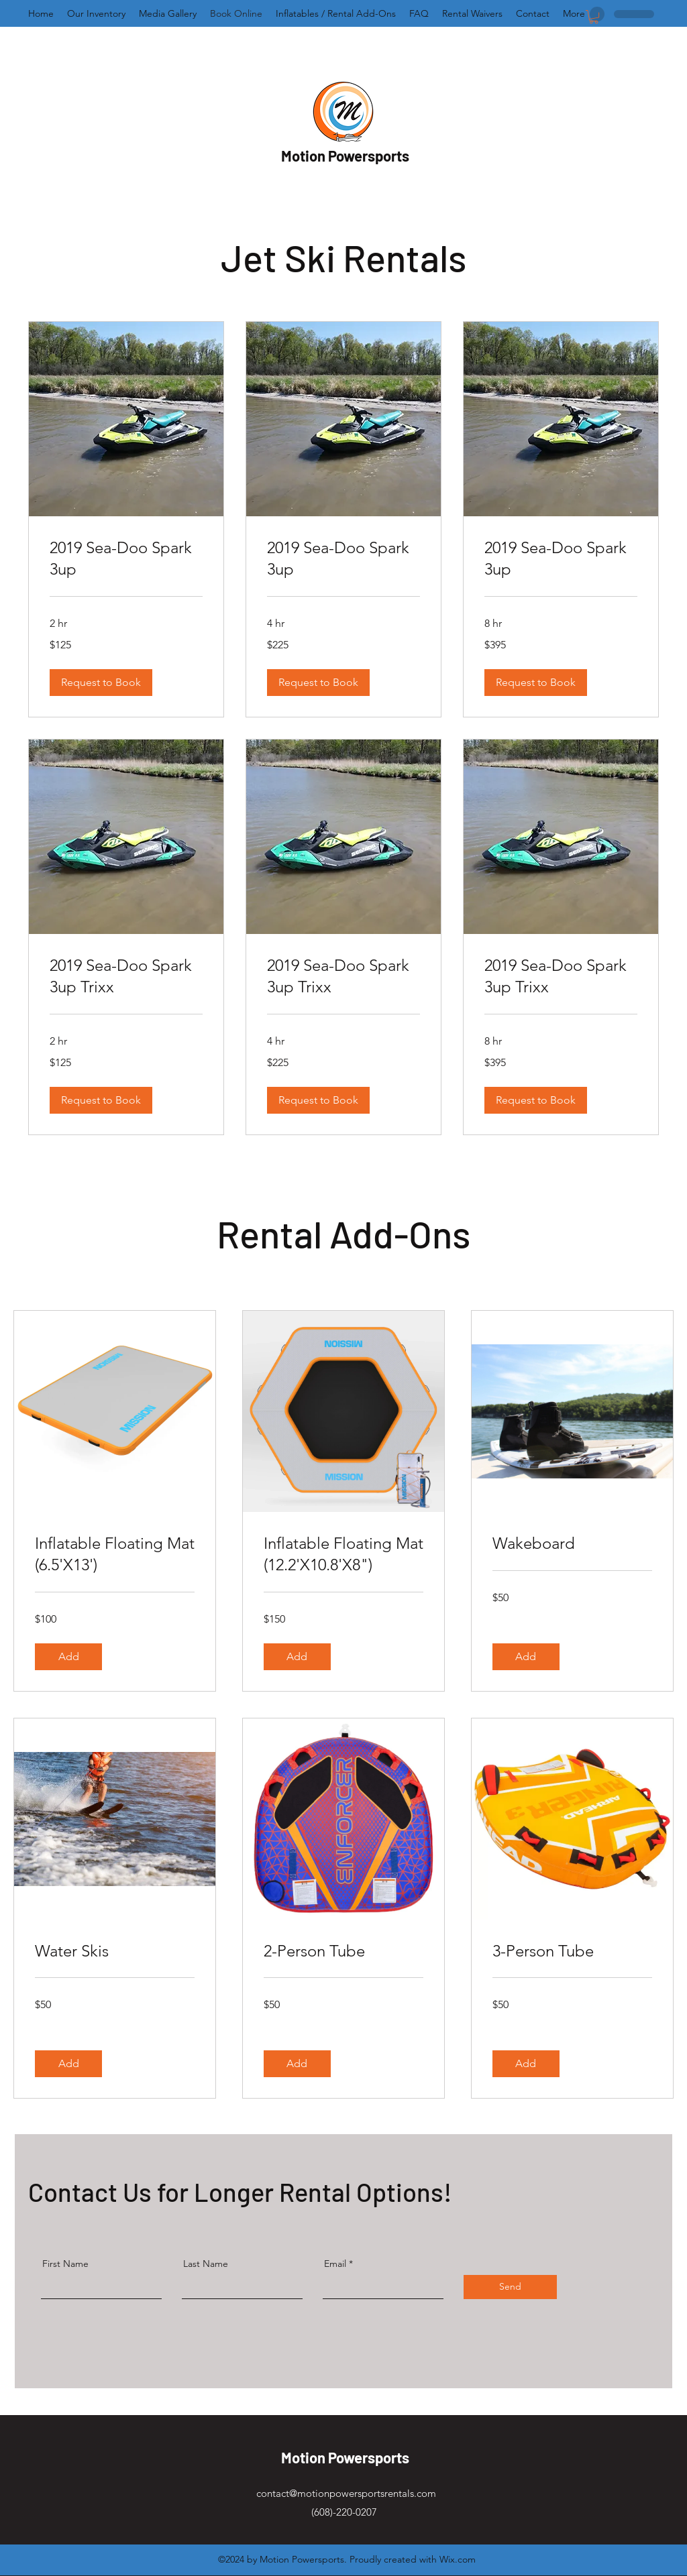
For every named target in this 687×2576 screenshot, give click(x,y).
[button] (594, 16)
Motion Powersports (345, 155)
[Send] (510, 2287)
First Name (65, 2263)
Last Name (205, 2263)
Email (335, 2263)
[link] (126, 558)
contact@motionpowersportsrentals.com (346, 2493)
